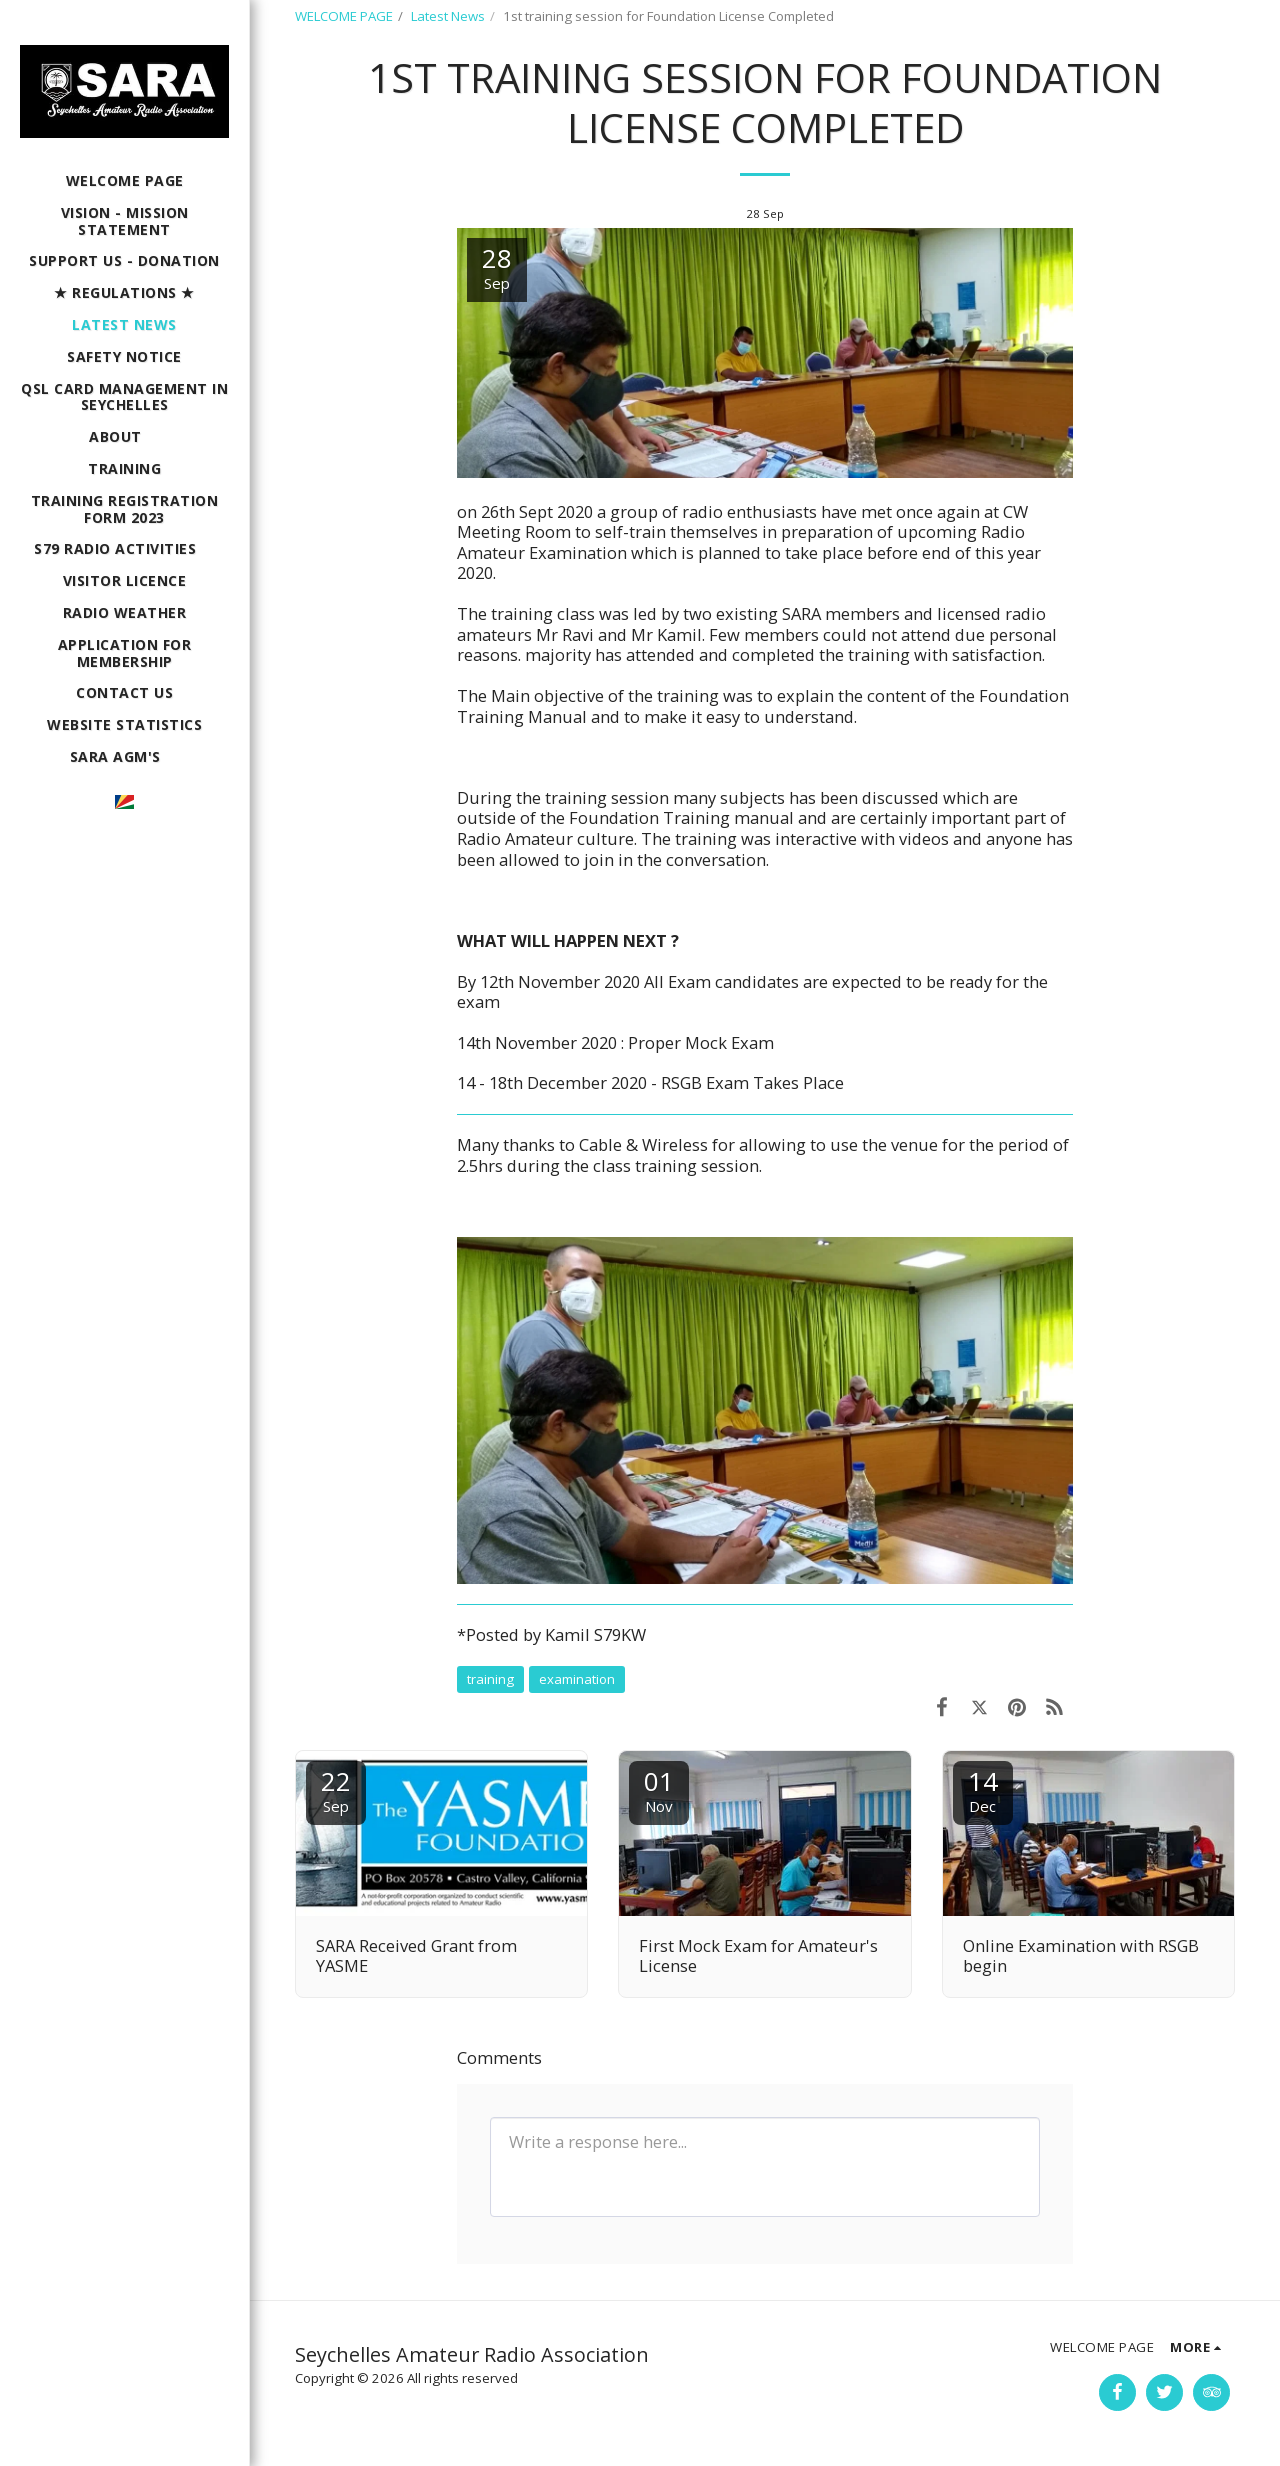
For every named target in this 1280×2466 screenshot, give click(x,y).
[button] (124, 437)
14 (983, 1789)
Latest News (448, 16)
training (490, 1679)
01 (659, 1789)
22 (336, 1789)
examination (577, 1679)
